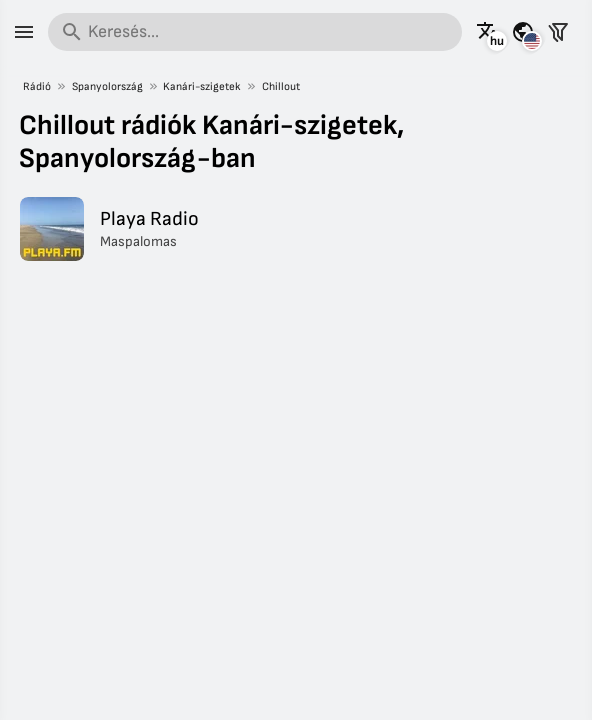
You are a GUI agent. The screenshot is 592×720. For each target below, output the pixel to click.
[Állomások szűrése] (558, 32)
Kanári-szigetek (202, 86)
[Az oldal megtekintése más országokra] (523, 32)
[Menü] (24, 32)
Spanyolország (107, 86)
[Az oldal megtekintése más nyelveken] (488, 32)
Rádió (37, 86)
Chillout (281, 86)
